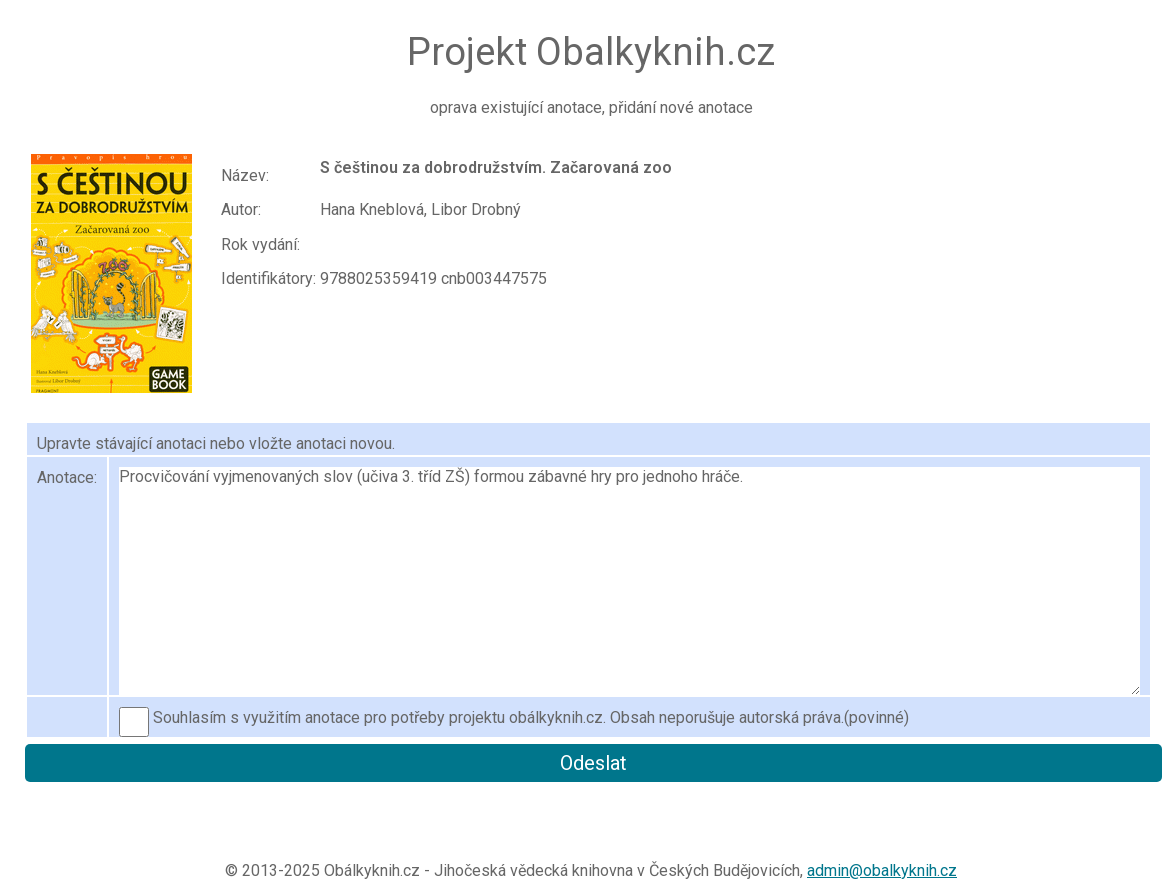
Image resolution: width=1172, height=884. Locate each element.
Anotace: (67, 477)
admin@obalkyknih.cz (882, 870)
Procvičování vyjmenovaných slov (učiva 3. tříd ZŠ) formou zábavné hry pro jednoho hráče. (629, 581)
